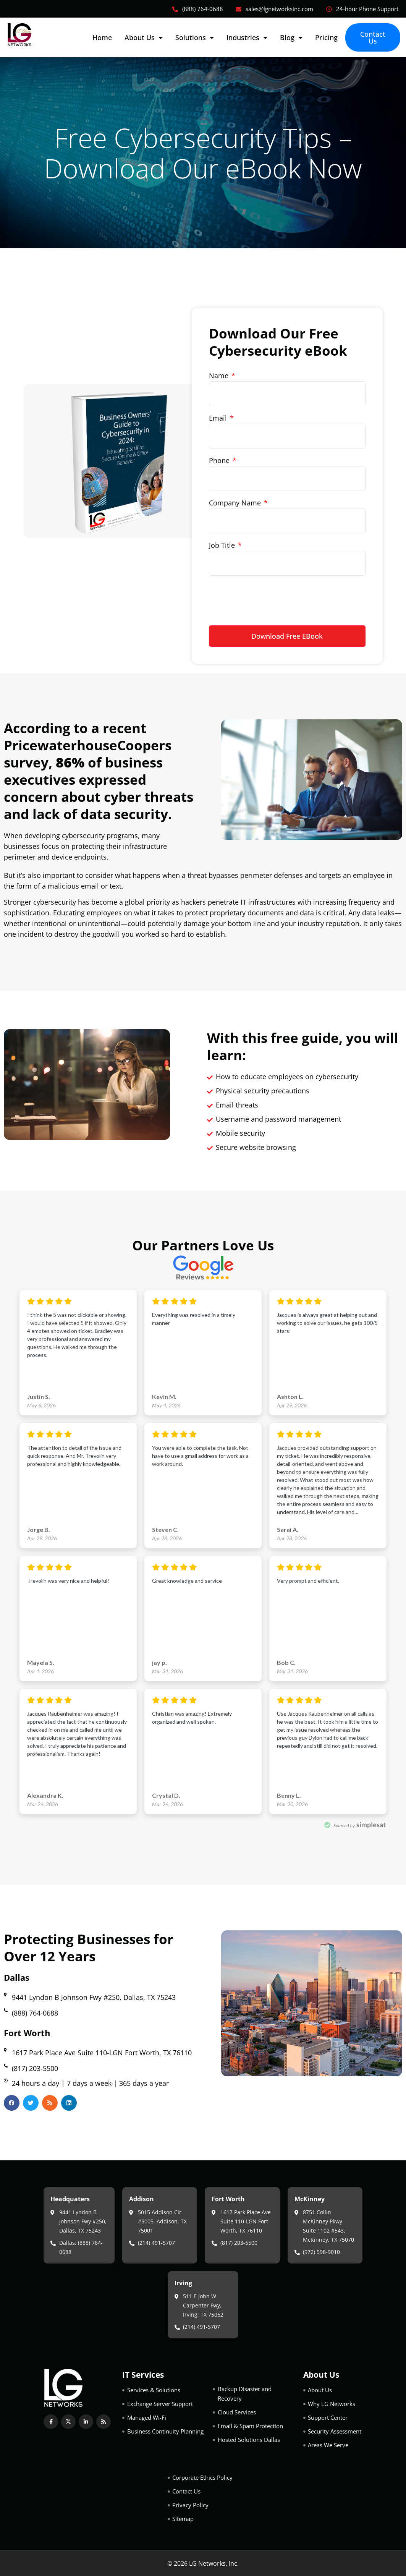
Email (219, 418)
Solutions (194, 37)
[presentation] (267, 597)
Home (102, 37)
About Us (144, 37)
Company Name (236, 502)
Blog (291, 37)
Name (219, 375)
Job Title (223, 545)
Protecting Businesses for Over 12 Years (88, 1947)
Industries (246, 37)
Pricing (326, 37)
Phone (220, 460)
